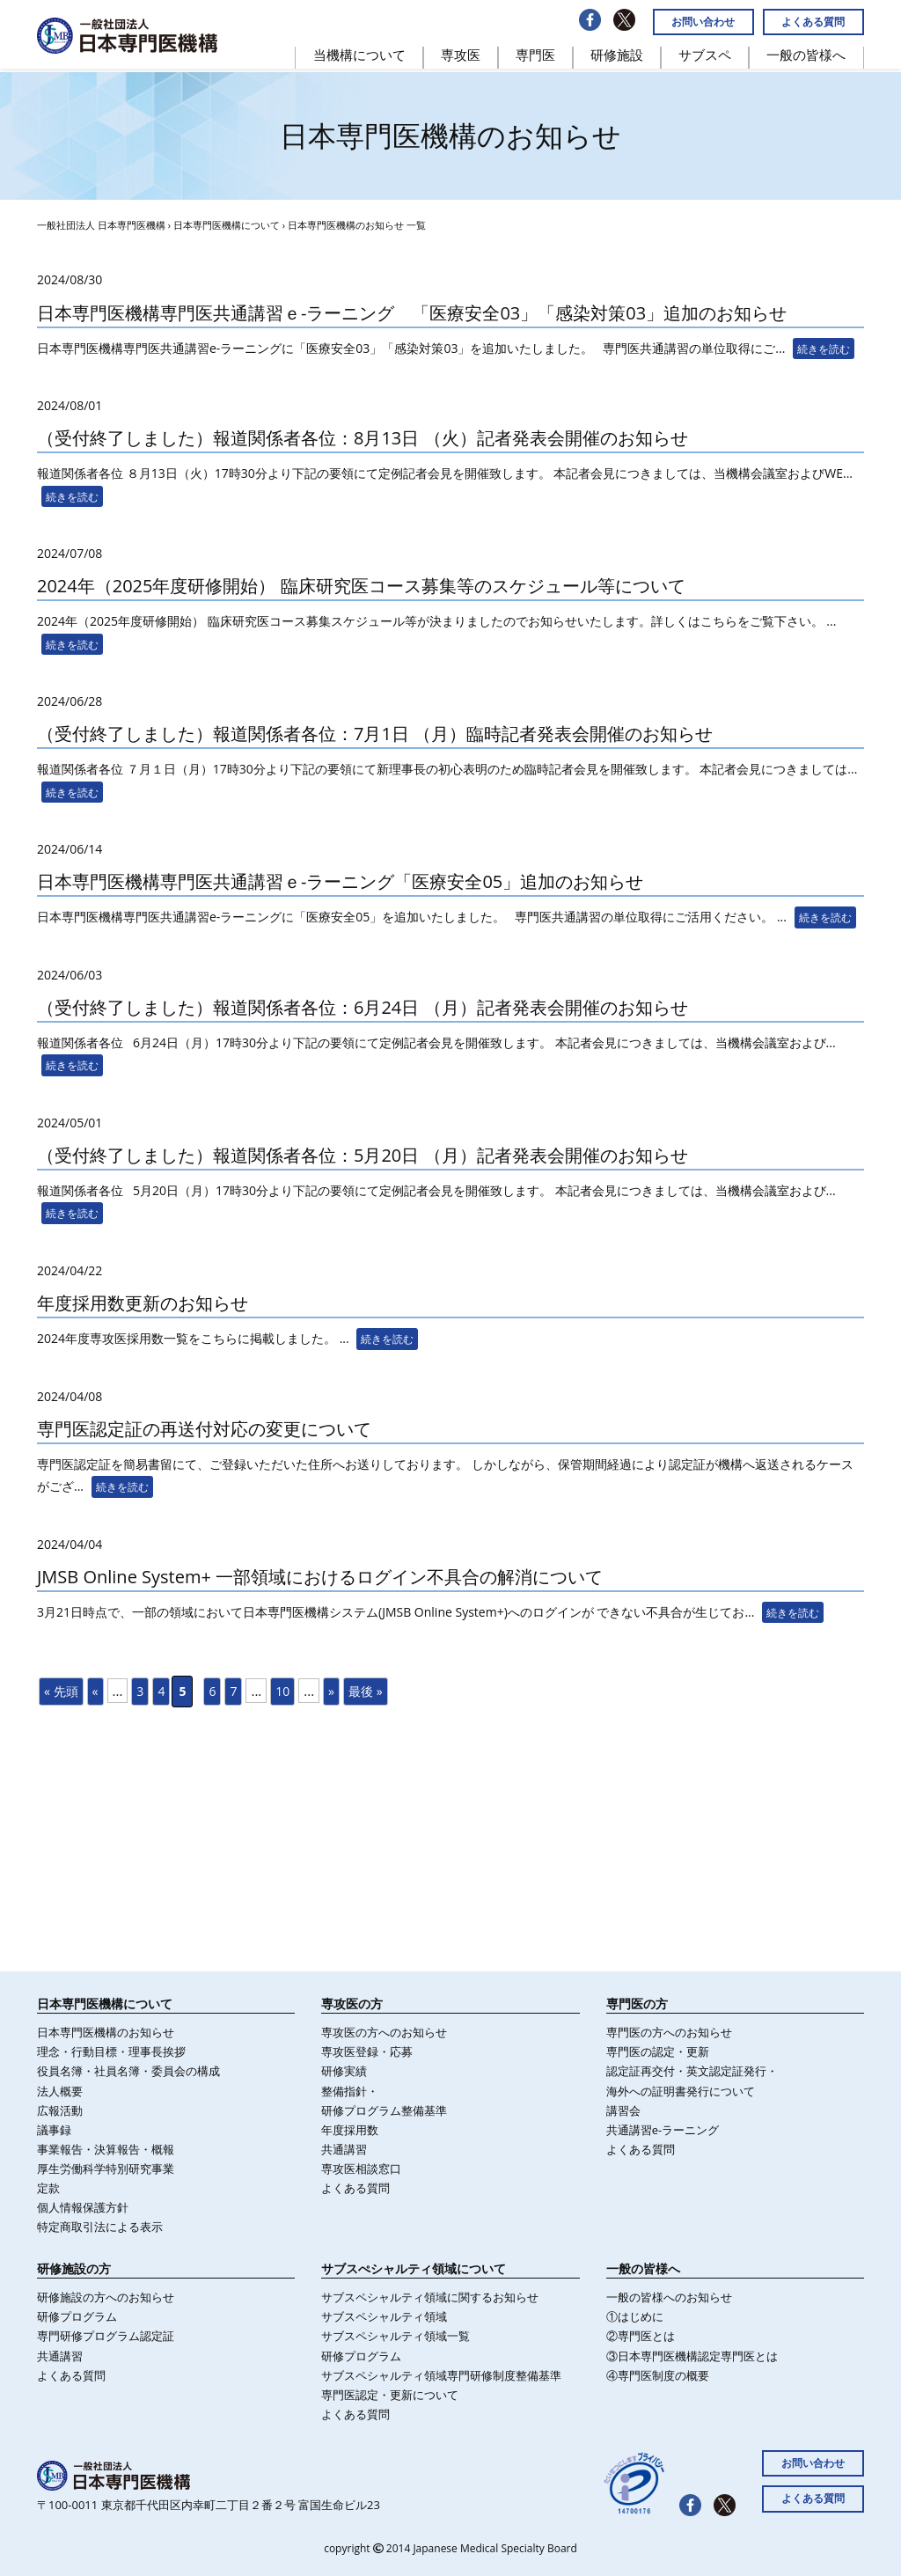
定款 (48, 2188)
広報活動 (60, 2110)
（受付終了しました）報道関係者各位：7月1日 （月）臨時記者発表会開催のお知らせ (375, 733)
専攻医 (460, 55)
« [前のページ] (95, 1691)
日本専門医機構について (226, 224)
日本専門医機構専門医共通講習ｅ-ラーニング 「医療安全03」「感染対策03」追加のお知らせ (412, 313)
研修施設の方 (74, 2268)
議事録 (54, 2130)
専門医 (535, 55)
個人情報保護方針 (82, 2207)
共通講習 (344, 2149)
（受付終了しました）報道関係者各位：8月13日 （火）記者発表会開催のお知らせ (362, 438)
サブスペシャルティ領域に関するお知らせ (429, 2297)
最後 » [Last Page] (365, 1691)
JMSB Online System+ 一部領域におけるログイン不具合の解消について (320, 1577)
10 (282, 1691)
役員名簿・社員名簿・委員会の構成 (128, 2071)
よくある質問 (813, 21)
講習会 (623, 2110)
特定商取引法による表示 (100, 2227)
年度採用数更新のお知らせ (142, 1303)
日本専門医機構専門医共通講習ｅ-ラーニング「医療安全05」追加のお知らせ (340, 881)
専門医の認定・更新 (657, 2051)
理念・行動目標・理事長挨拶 (111, 2051)
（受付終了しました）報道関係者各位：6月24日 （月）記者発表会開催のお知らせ (362, 1007)
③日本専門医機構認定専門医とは (692, 2356)
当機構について (359, 55)
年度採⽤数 (349, 2130)
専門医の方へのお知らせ (669, 2032)
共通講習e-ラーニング (662, 2130)
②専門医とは (640, 2336)
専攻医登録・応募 (367, 2051)
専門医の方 (637, 2003)
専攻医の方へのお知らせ (384, 2032)
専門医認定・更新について (389, 2395)
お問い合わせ (703, 21)
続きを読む (823, 348)
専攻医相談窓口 (361, 2168)
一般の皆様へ (806, 55)
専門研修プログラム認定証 (105, 2336)
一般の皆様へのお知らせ (669, 2297)
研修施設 (616, 55)
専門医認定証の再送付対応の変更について (204, 1429)
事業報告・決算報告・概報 (105, 2149)
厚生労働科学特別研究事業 (105, 2168)
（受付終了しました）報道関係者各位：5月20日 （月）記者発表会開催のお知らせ (362, 1155)
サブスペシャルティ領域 (384, 2316)
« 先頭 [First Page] (61, 1691)
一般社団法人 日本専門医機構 (101, 224)
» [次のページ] (331, 1691)
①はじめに (634, 2316)
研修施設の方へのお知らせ (105, 2297)
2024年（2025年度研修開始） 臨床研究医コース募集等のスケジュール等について (361, 586)
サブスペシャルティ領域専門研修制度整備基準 (441, 2375)
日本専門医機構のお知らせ (105, 2032)
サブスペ (704, 55)
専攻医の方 (352, 2003)
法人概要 (60, 2091)
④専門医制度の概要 (657, 2375)
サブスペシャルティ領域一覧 (395, 2336)
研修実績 (344, 2071)
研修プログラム (77, 2316)
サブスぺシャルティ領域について (413, 2268)
